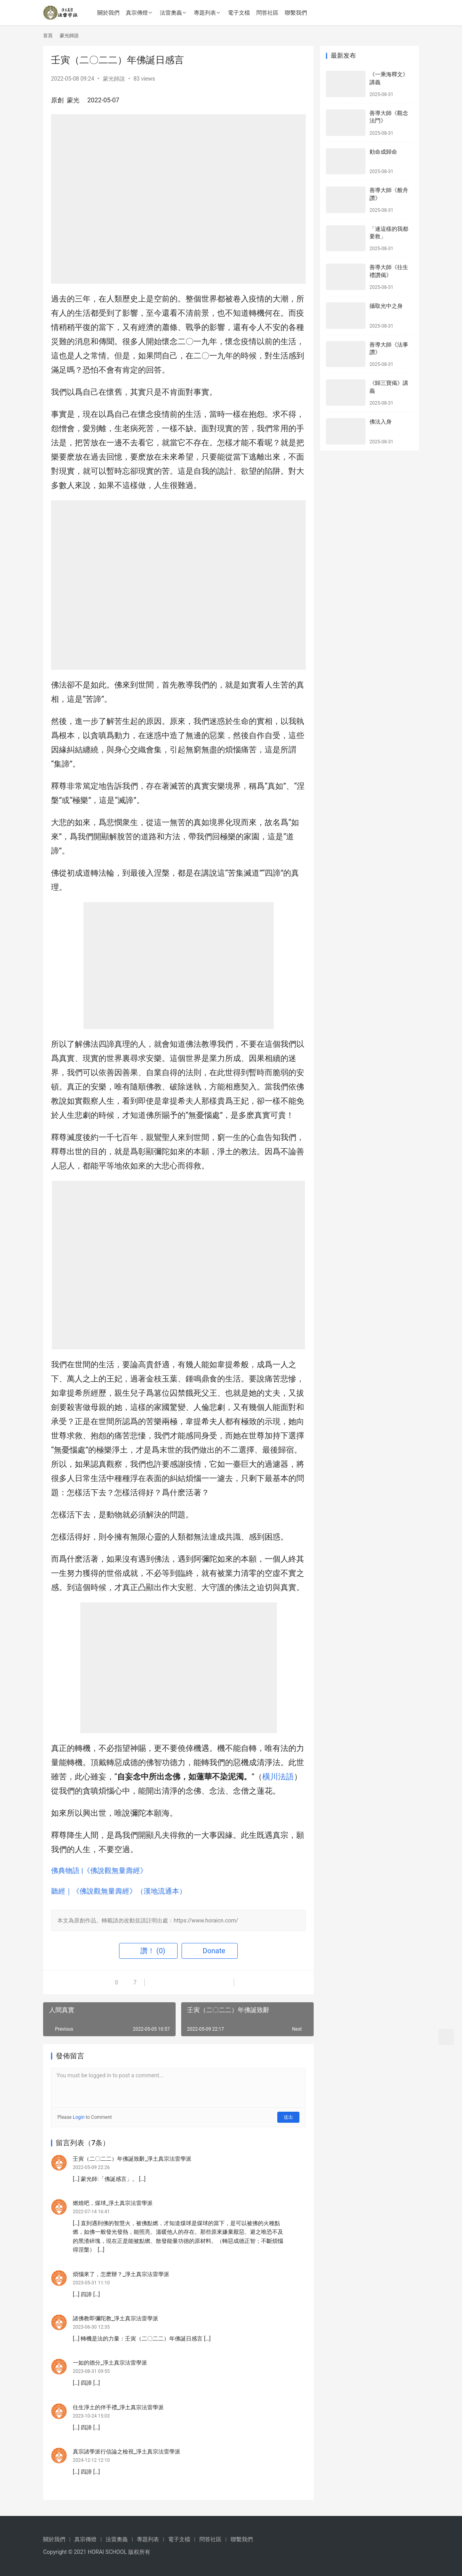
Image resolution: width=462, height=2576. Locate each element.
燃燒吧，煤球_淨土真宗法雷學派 (113, 2203)
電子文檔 (239, 12)
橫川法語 (278, 1776)
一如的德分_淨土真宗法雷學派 (110, 2362)
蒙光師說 (114, 78)
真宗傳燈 (137, 12)
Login (79, 2117)
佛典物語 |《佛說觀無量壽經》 (99, 1870)
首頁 (48, 35)
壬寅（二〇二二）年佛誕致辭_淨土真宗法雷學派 (132, 2159)
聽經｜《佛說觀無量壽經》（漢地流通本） (118, 1891)
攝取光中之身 (386, 306)
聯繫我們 (296, 12)
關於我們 (108, 12)
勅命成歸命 (383, 152)
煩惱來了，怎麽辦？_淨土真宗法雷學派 (121, 2274)
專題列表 (205, 12)
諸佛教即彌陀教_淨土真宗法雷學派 (115, 2318)
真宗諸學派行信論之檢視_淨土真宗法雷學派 (126, 2451)
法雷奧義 (171, 12)
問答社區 (267, 12)
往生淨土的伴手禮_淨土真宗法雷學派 (118, 2407)
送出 (288, 2117)
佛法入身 (380, 421)
